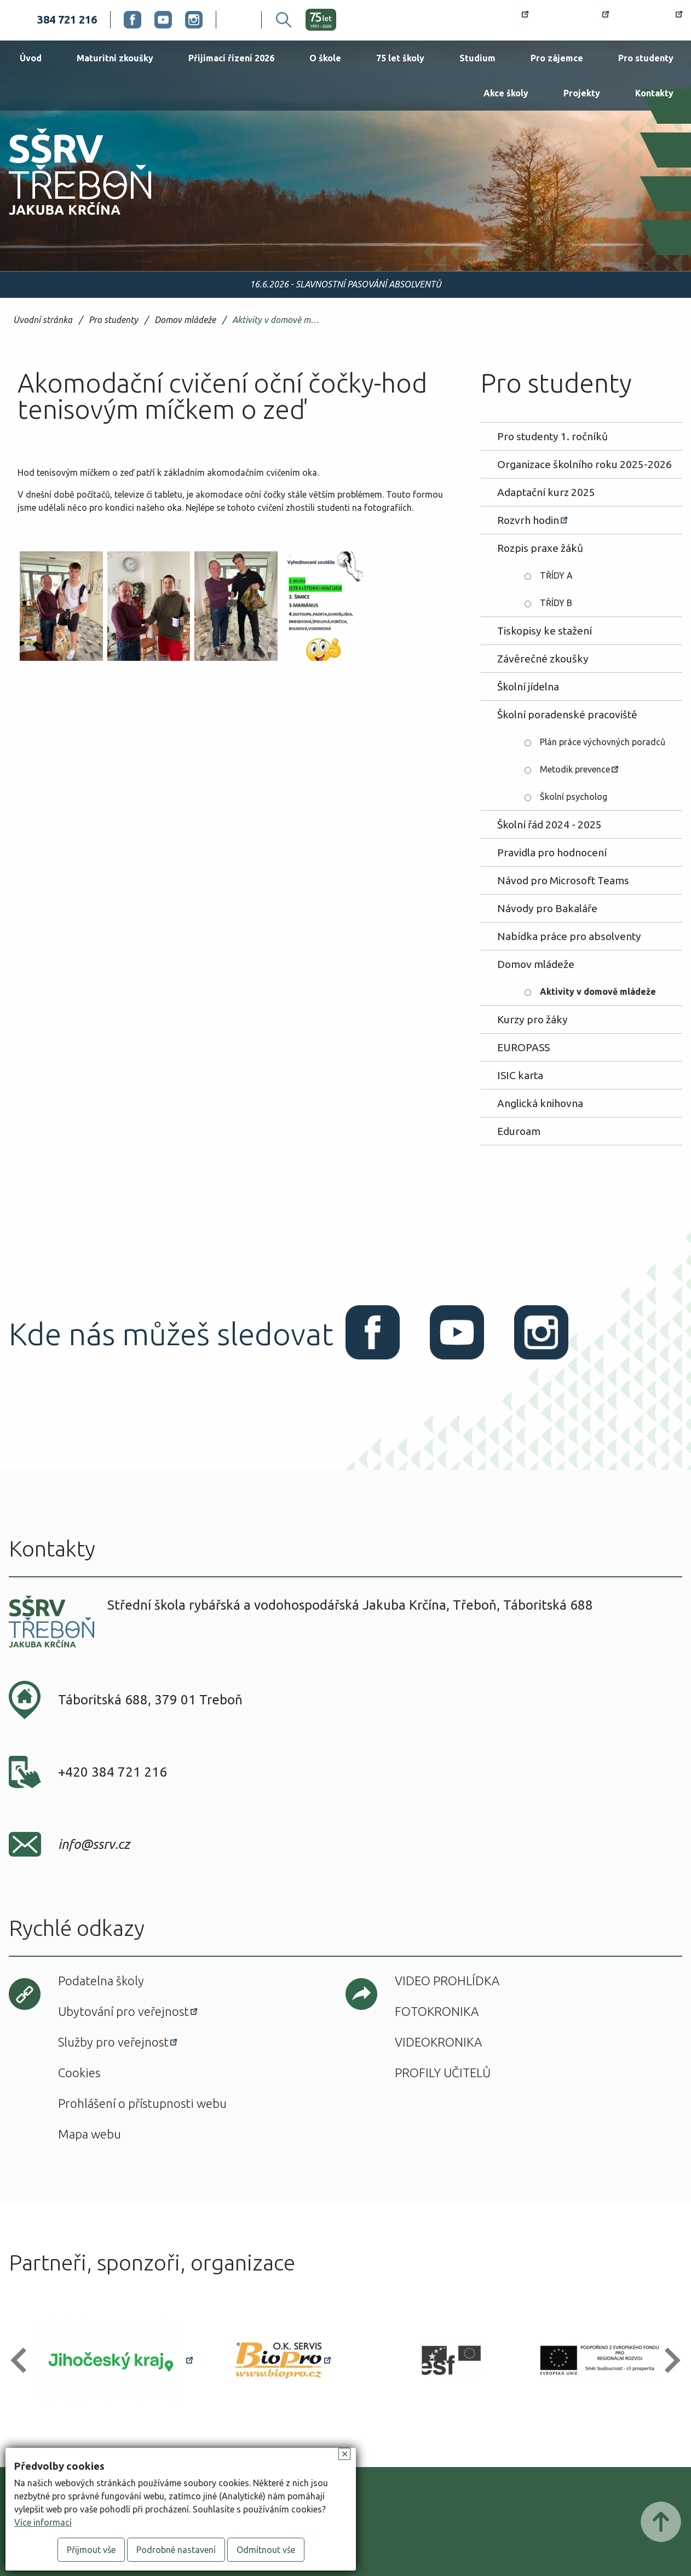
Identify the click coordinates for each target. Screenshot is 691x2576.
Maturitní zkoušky (115, 58)
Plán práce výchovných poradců (602, 742)
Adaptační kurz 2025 (546, 492)
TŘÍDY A (556, 575)
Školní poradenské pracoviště (567, 714)
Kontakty (654, 93)
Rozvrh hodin (488, 19)
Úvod (31, 58)
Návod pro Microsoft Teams (563, 880)
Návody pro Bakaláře (547, 908)
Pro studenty (645, 58)
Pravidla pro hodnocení (552, 852)
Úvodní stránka (42, 320)
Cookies (79, 2072)
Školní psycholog (573, 797)
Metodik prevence (575, 769)
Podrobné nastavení (176, 2550)
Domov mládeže (185, 320)
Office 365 (652, 19)
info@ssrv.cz (94, 1844)
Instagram (194, 19)
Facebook (132, 19)
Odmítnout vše (266, 2550)
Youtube (163, 19)
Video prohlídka (447, 1980)
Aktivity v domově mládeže (278, 320)
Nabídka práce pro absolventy (569, 936)
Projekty (581, 93)
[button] (23, 2360)
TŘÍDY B (556, 603)
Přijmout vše (91, 2550)
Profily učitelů (443, 2072)
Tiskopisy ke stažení (544, 631)
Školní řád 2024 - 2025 (549, 825)
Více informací (43, 2522)
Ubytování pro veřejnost (123, 2011)
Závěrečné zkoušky (543, 659)
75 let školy (400, 58)
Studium (477, 58)
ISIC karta (520, 1075)
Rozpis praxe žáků (540, 548)
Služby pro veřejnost (113, 2042)
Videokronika (438, 2042)
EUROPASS (523, 1047)
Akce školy (505, 93)
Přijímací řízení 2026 (231, 58)
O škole (325, 58)
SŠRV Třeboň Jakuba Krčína (67, 218)
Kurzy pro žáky (532, 1019)
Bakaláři (575, 19)
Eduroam (518, 1131)
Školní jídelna (528, 687)
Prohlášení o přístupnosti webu (142, 2103)
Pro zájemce (557, 58)
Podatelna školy (101, 1980)
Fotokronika (437, 2011)
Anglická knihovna (540, 1103)
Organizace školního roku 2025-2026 (584, 464)
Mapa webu (89, 2134)
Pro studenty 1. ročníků (552, 436)
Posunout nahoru (661, 2522)
